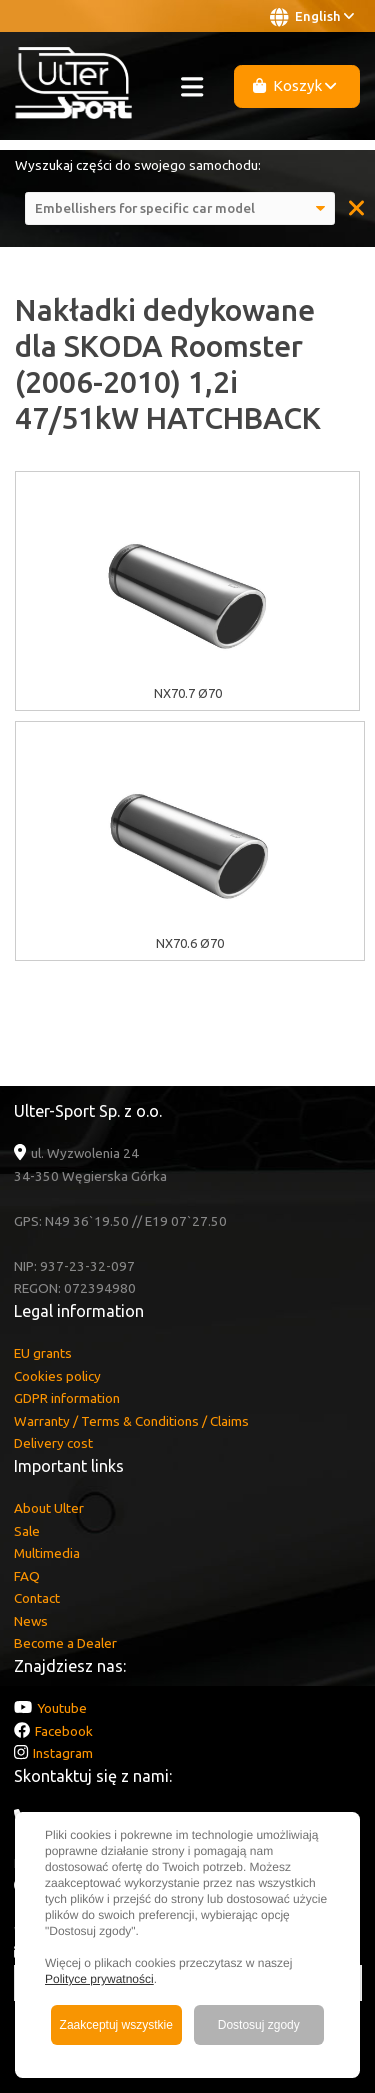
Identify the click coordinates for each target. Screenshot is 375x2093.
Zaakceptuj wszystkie (116, 2025)
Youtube (62, 1708)
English (312, 17)
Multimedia (47, 1553)
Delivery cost (53, 1443)
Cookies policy (57, 1376)
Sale (27, 1531)
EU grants (43, 1353)
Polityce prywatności (99, 1979)
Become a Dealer (65, 1643)
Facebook (64, 1731)
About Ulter (49, 1508)
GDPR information (67, 1398)
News (31, 1621)
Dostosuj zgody (259, 2025)
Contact (37, 1598)
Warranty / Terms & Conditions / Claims (131, 1421)
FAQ (27, 1576)
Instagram (63, 1753)
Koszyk (295, 85)
